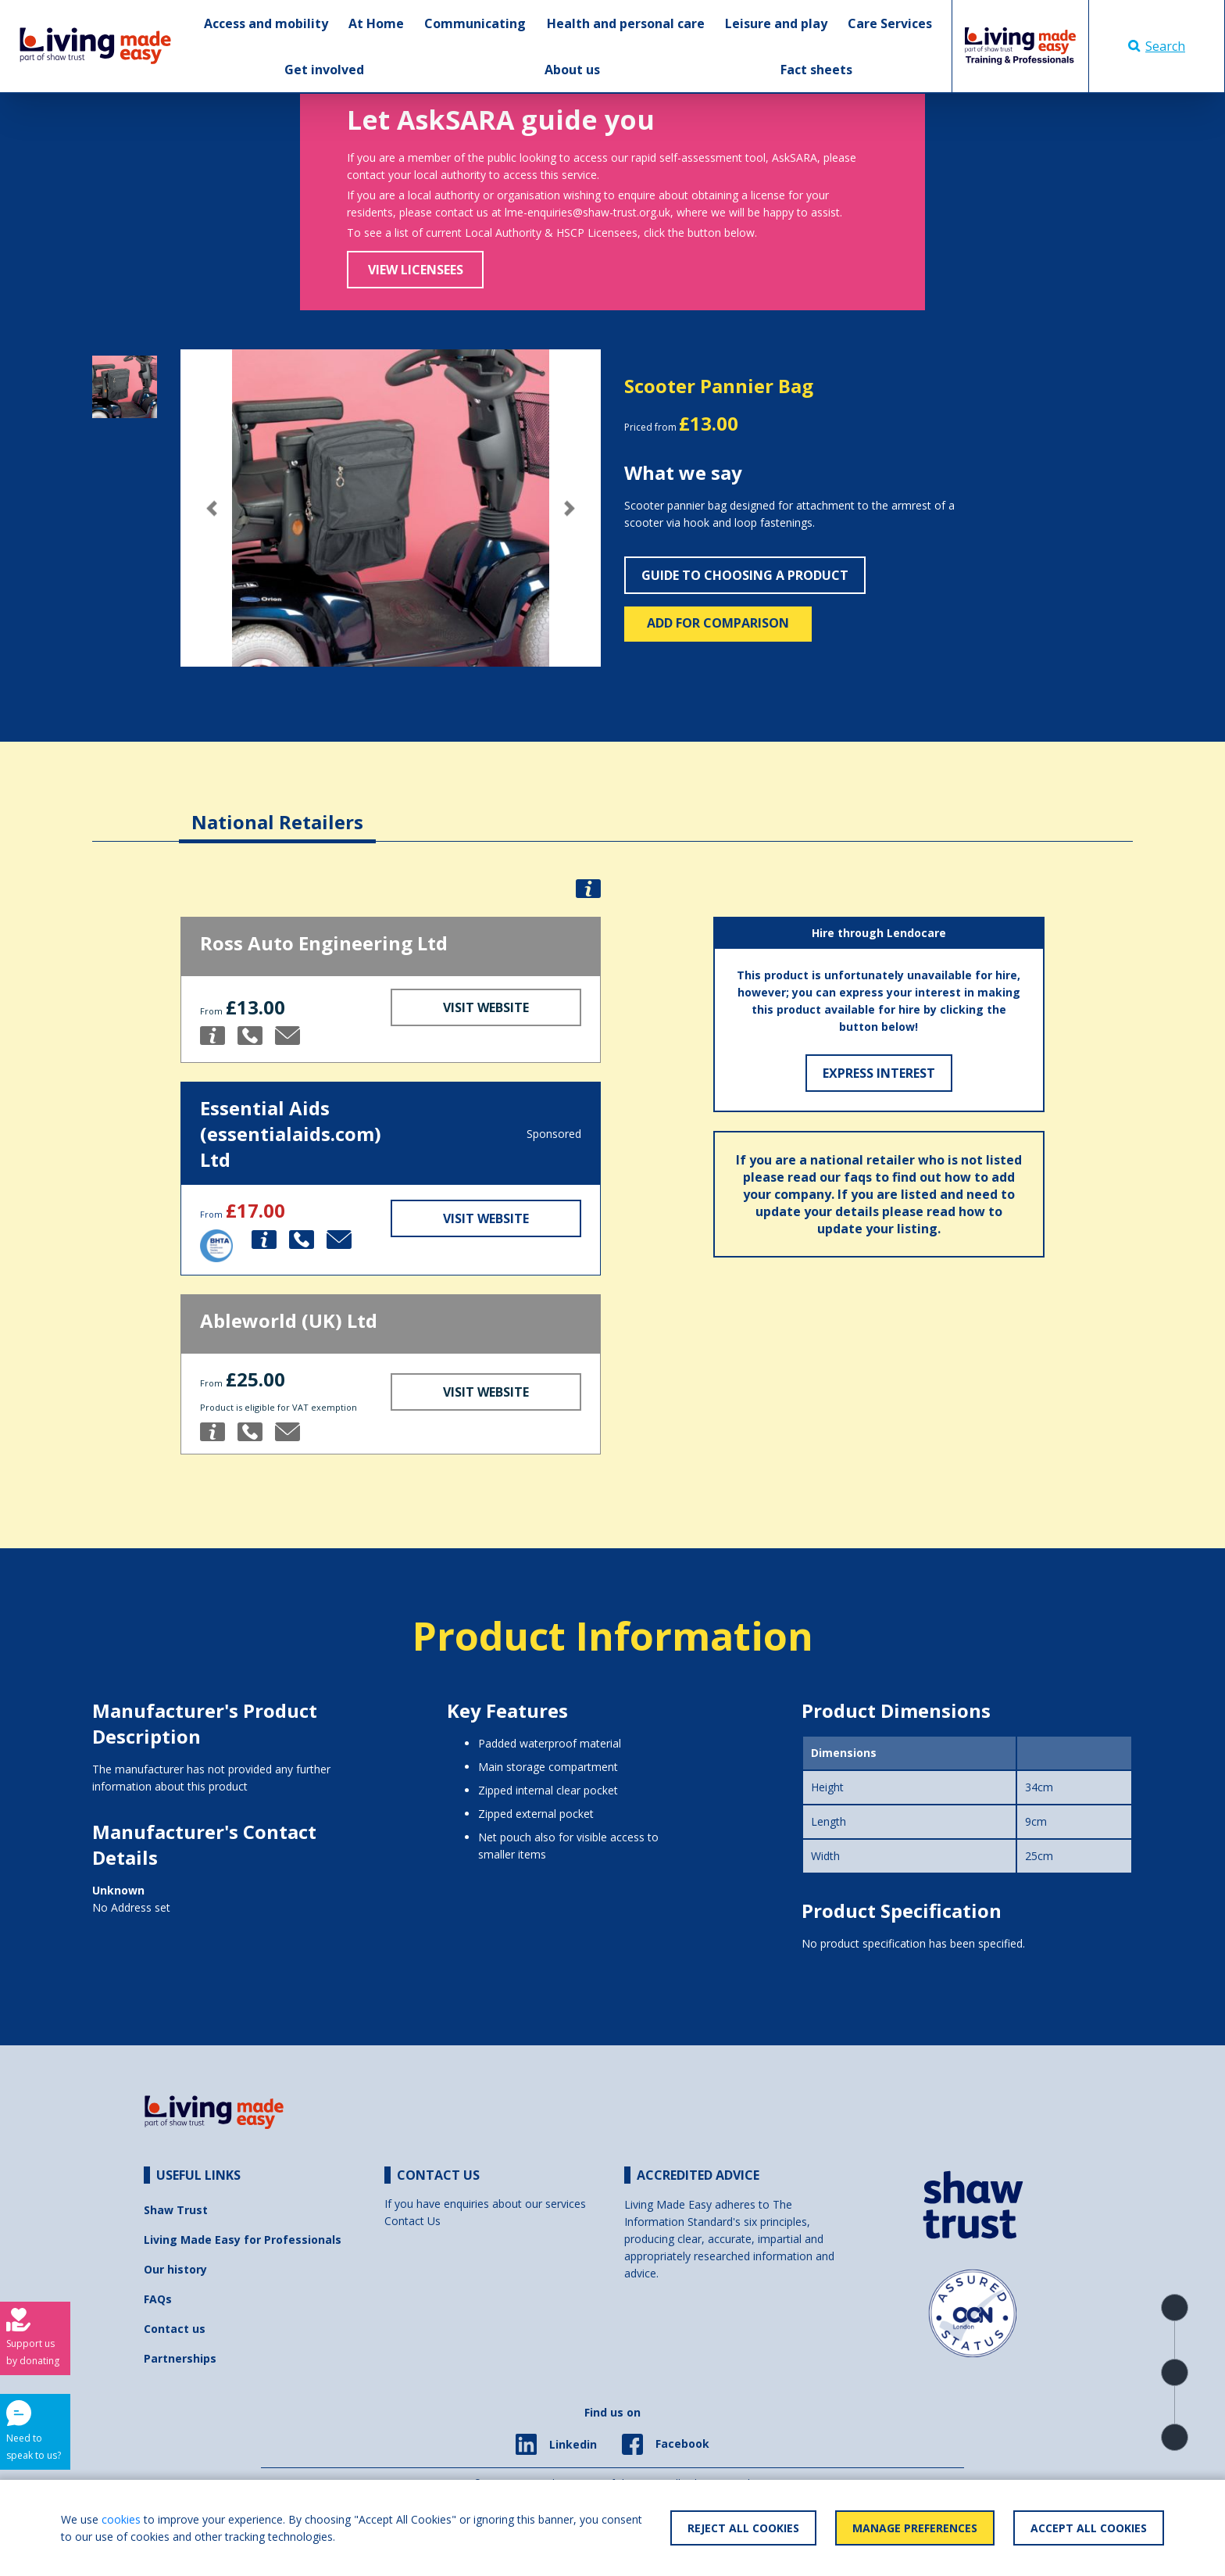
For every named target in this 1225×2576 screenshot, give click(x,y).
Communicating (475, 23)
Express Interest (879, 1073)
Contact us (174, 2328)
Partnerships (180, 2358)
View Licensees (415, 269)
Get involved (324, 69)
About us (572, 69)
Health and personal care (626, 23)
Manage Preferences (914, 2528)
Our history (175, 2269)
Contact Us (412, 2220)
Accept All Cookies (1088, 2528)
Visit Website (486, 1007)
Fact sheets (816, 69)
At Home (376, 23)
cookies (121, 2519)
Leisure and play (776, 23)
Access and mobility (266, 23)
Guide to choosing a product (744, 575)
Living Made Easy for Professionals (242, 2239)
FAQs (158, 2299)
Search (1156, 46)
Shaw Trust (176, 2209)
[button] (212, 508)
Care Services (890, 23)
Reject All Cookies (743, 2528)
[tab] (277, 810)
